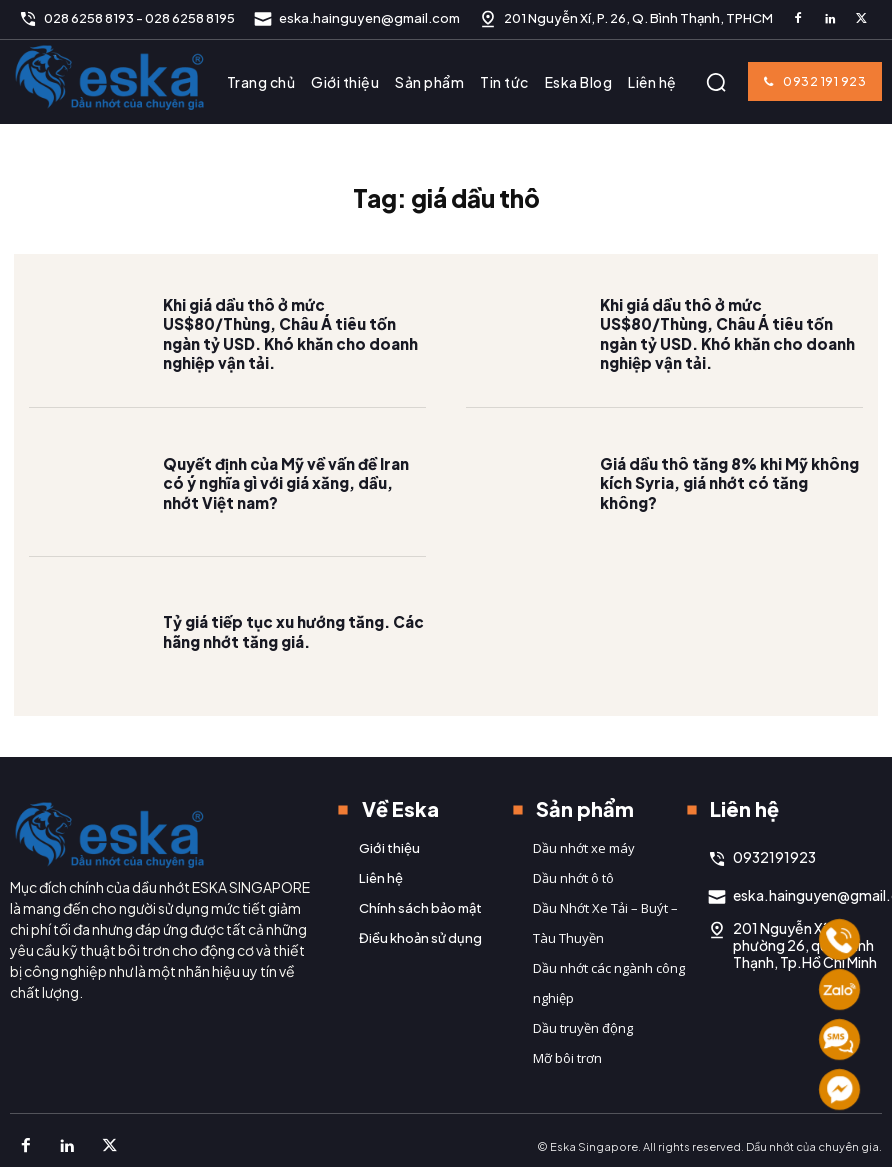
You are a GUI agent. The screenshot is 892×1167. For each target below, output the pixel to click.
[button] (716, 82)
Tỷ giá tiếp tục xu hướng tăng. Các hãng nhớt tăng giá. (287, 658)
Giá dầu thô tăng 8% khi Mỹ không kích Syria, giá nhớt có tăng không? (729, 509)
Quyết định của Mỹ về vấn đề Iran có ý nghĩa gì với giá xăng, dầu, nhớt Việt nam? (291, 508)
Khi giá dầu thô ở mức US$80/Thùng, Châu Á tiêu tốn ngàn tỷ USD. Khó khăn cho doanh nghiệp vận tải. (294, 359)
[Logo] (110, 77)
